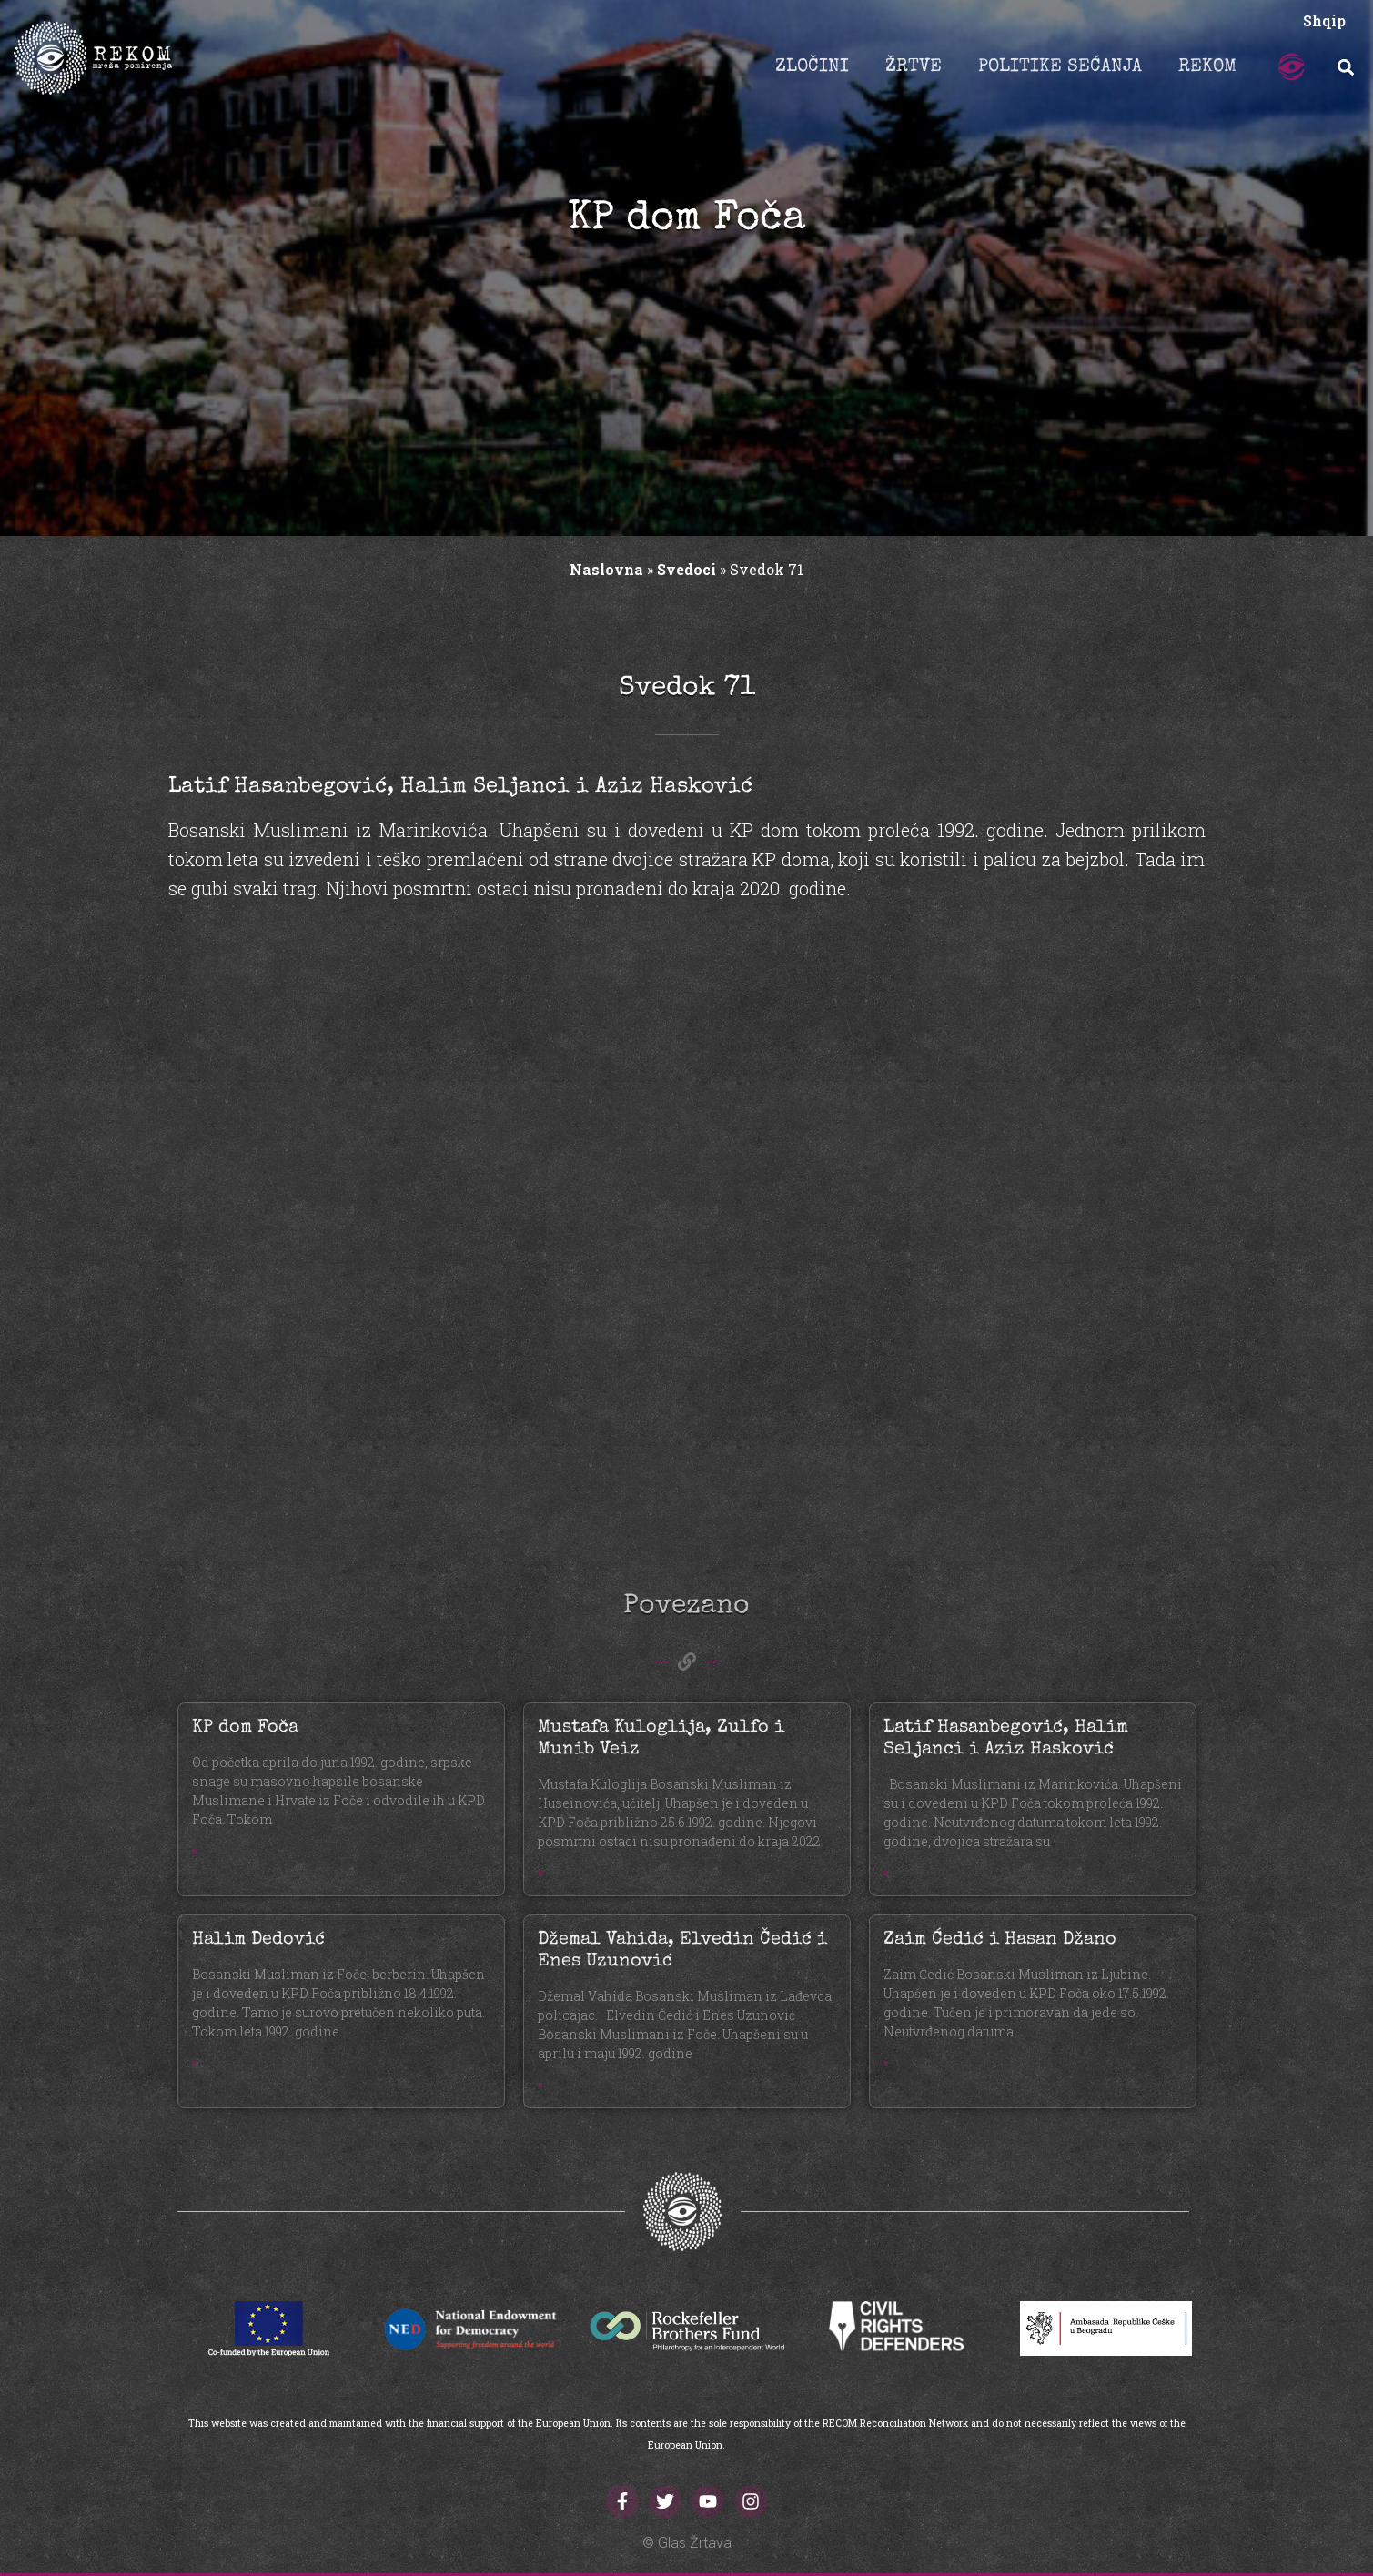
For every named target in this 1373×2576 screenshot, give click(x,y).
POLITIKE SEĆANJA (1060, 67)
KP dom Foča (245, 1728)
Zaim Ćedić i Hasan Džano (999, 1940)
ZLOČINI (812, 67)
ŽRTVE (913, 67)
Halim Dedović (258, 1940)
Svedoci (686, 569)
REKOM (1207, 67)
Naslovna (606, 569)
